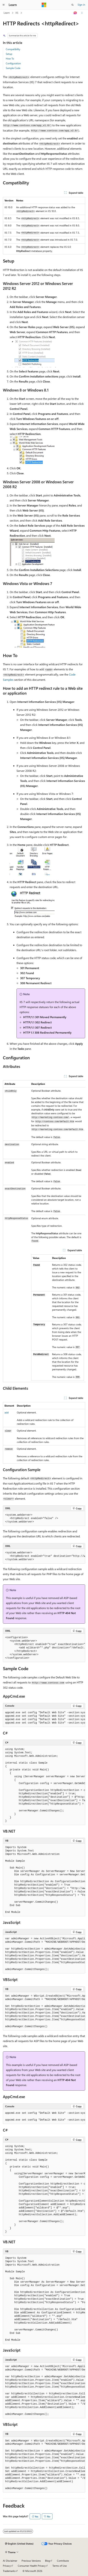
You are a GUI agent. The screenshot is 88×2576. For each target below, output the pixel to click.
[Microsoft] (44, 5)
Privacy (7, 2565)
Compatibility (13, 49)
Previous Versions (31, 2560)
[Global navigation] (3, 5)
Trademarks (9, 2571)
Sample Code (13, 68)
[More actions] (82, 13)
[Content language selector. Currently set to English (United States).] (19, 2544)
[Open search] (72, 5)
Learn (7, 12)
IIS (16, 12)
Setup (9, 54)
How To (10, 58)
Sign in (81, 4)
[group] (44, 1231)
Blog (47, 2560)
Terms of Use (59, 2565)
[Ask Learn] (75, 13)
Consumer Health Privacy (32, 2565)
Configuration (13, 63)
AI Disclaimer (10, 2560)
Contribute (63, 2560)
